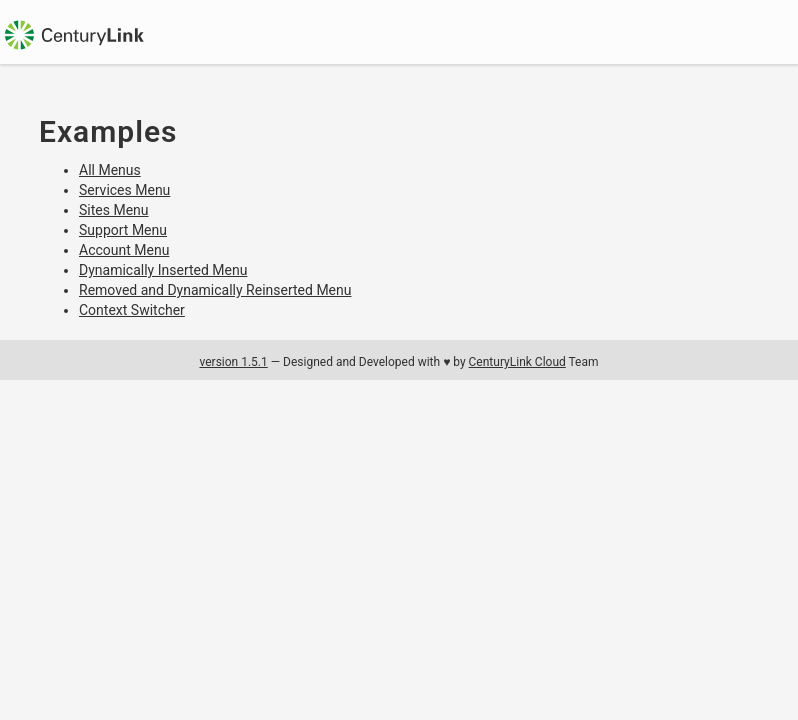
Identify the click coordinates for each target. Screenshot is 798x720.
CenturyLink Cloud (517, 362)
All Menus (110, 170)
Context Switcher (132, 310)
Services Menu (124, 190)
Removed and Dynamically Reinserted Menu (215, 290)
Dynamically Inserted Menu (163, 270)
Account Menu (124, 250)
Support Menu (123, 230)
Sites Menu (114, 210)
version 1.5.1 (233, 362)
